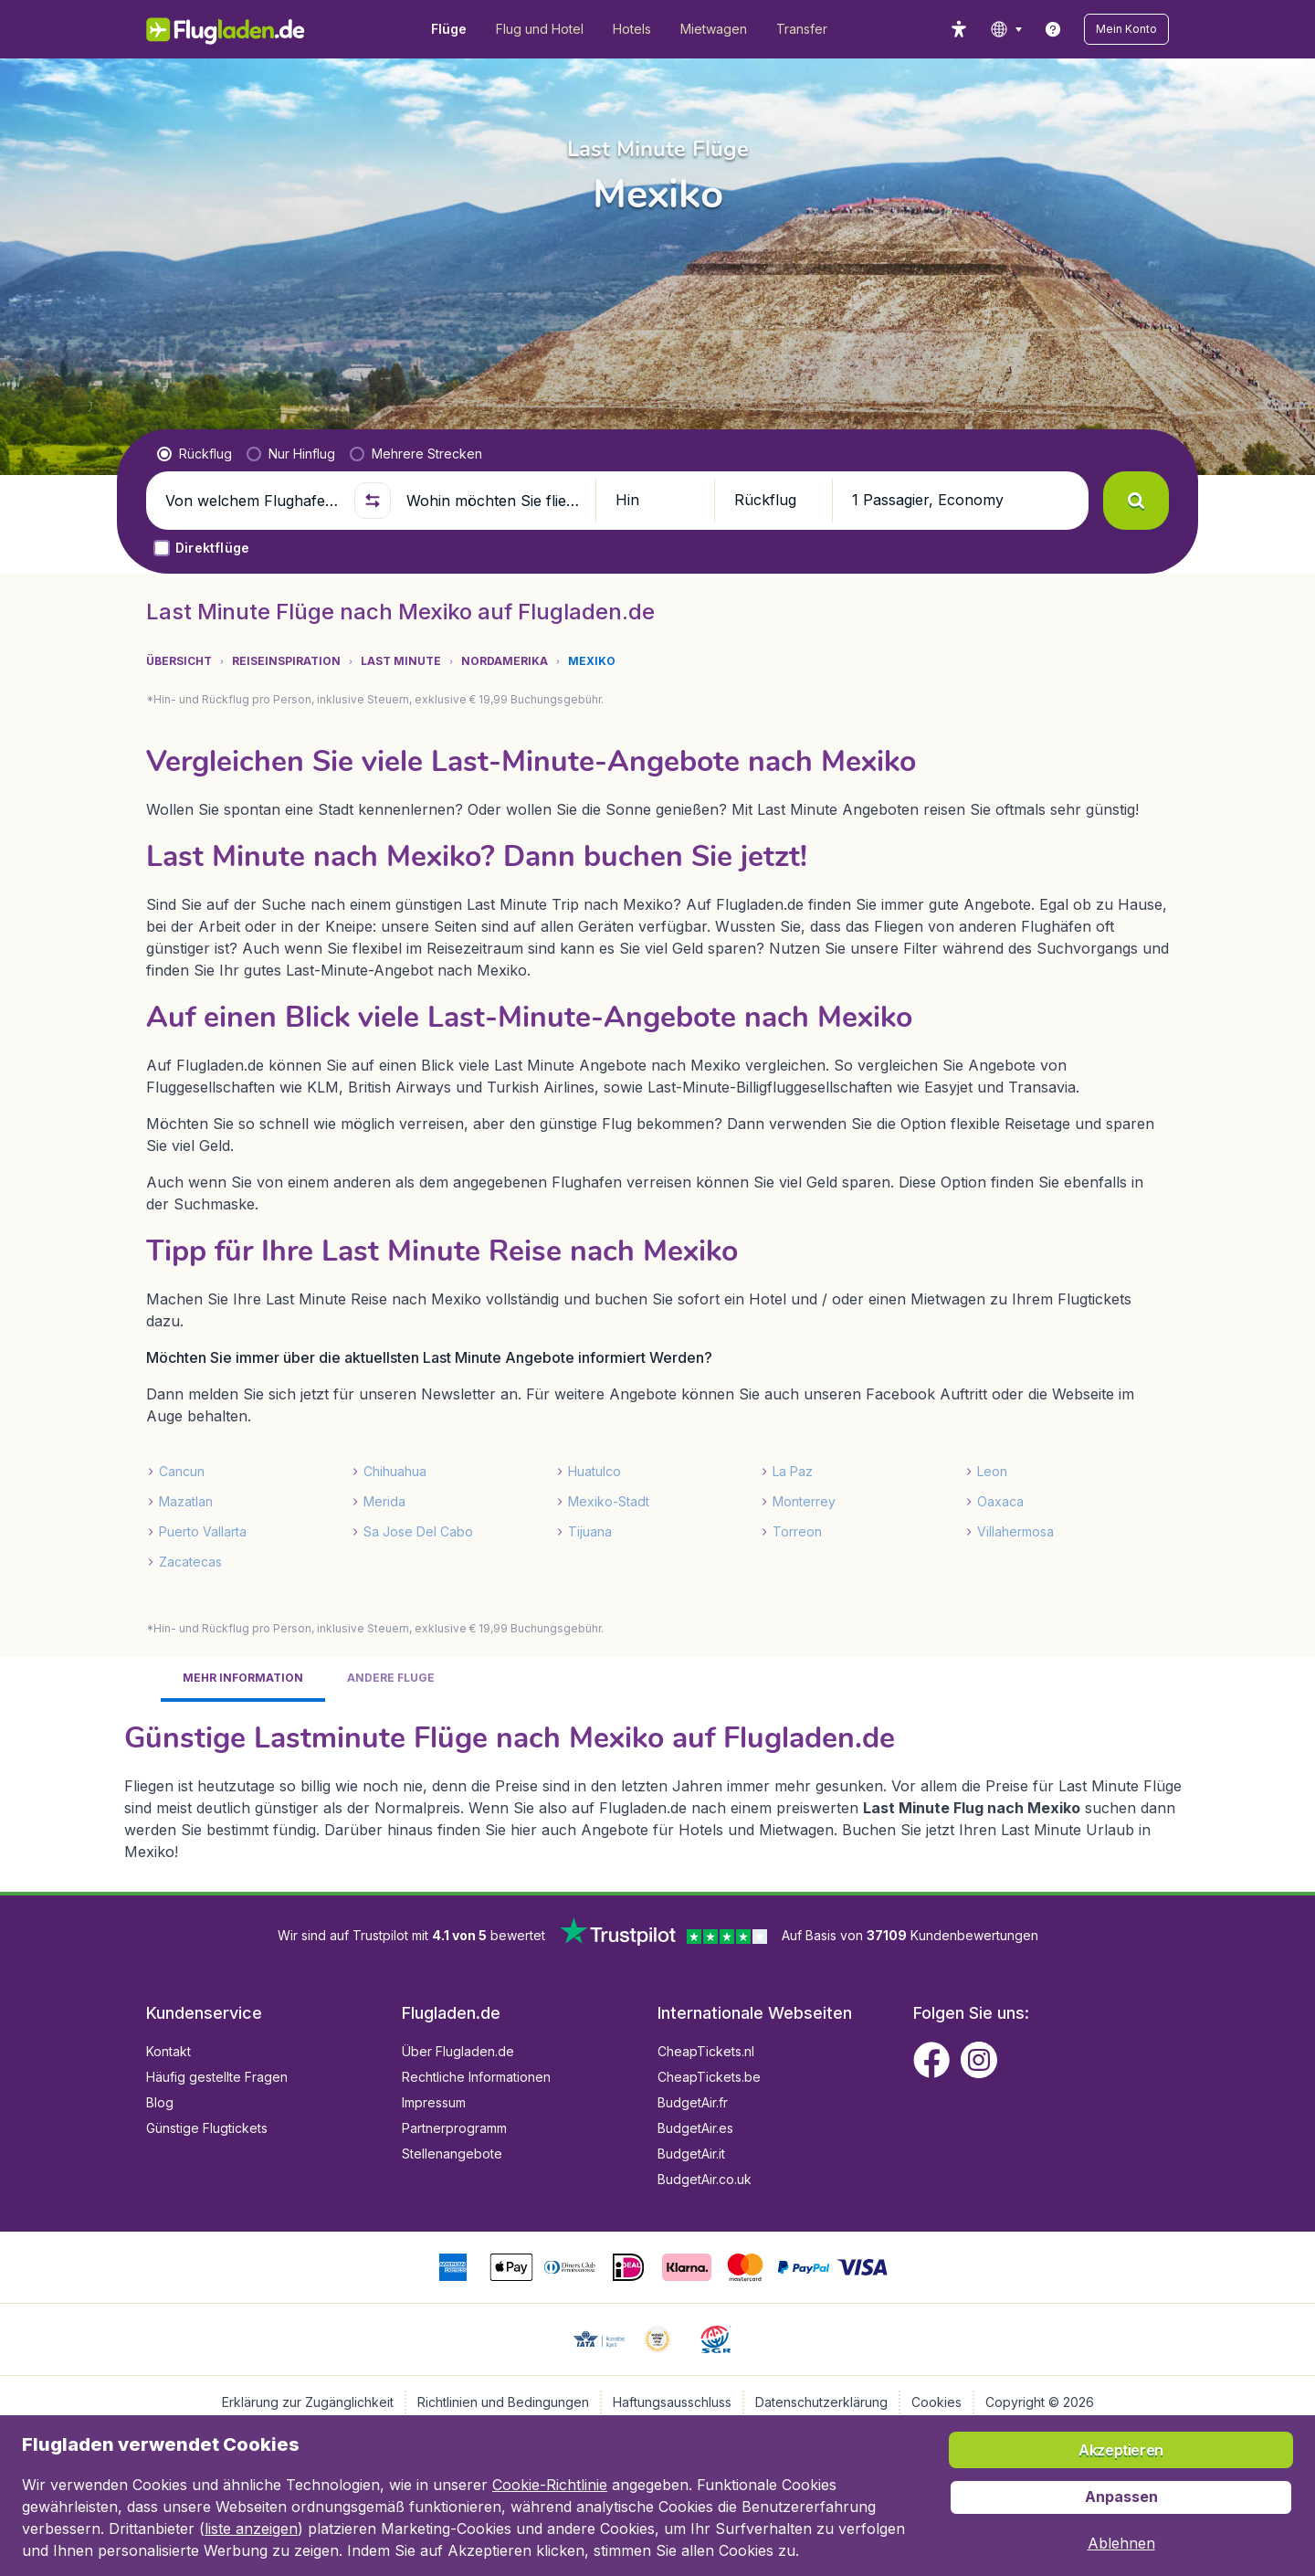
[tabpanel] (657, 1789)
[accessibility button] (959, 29)
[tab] (243, 1679)
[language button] (1006, 29)
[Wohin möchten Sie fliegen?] (493, 501)
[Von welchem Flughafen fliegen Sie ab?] (252, 501)
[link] (1053, 29)
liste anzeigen (251, 2528)
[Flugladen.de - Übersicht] (238, 29)
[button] (1126, 29)
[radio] (194, 454)
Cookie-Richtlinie (549, 2485)
